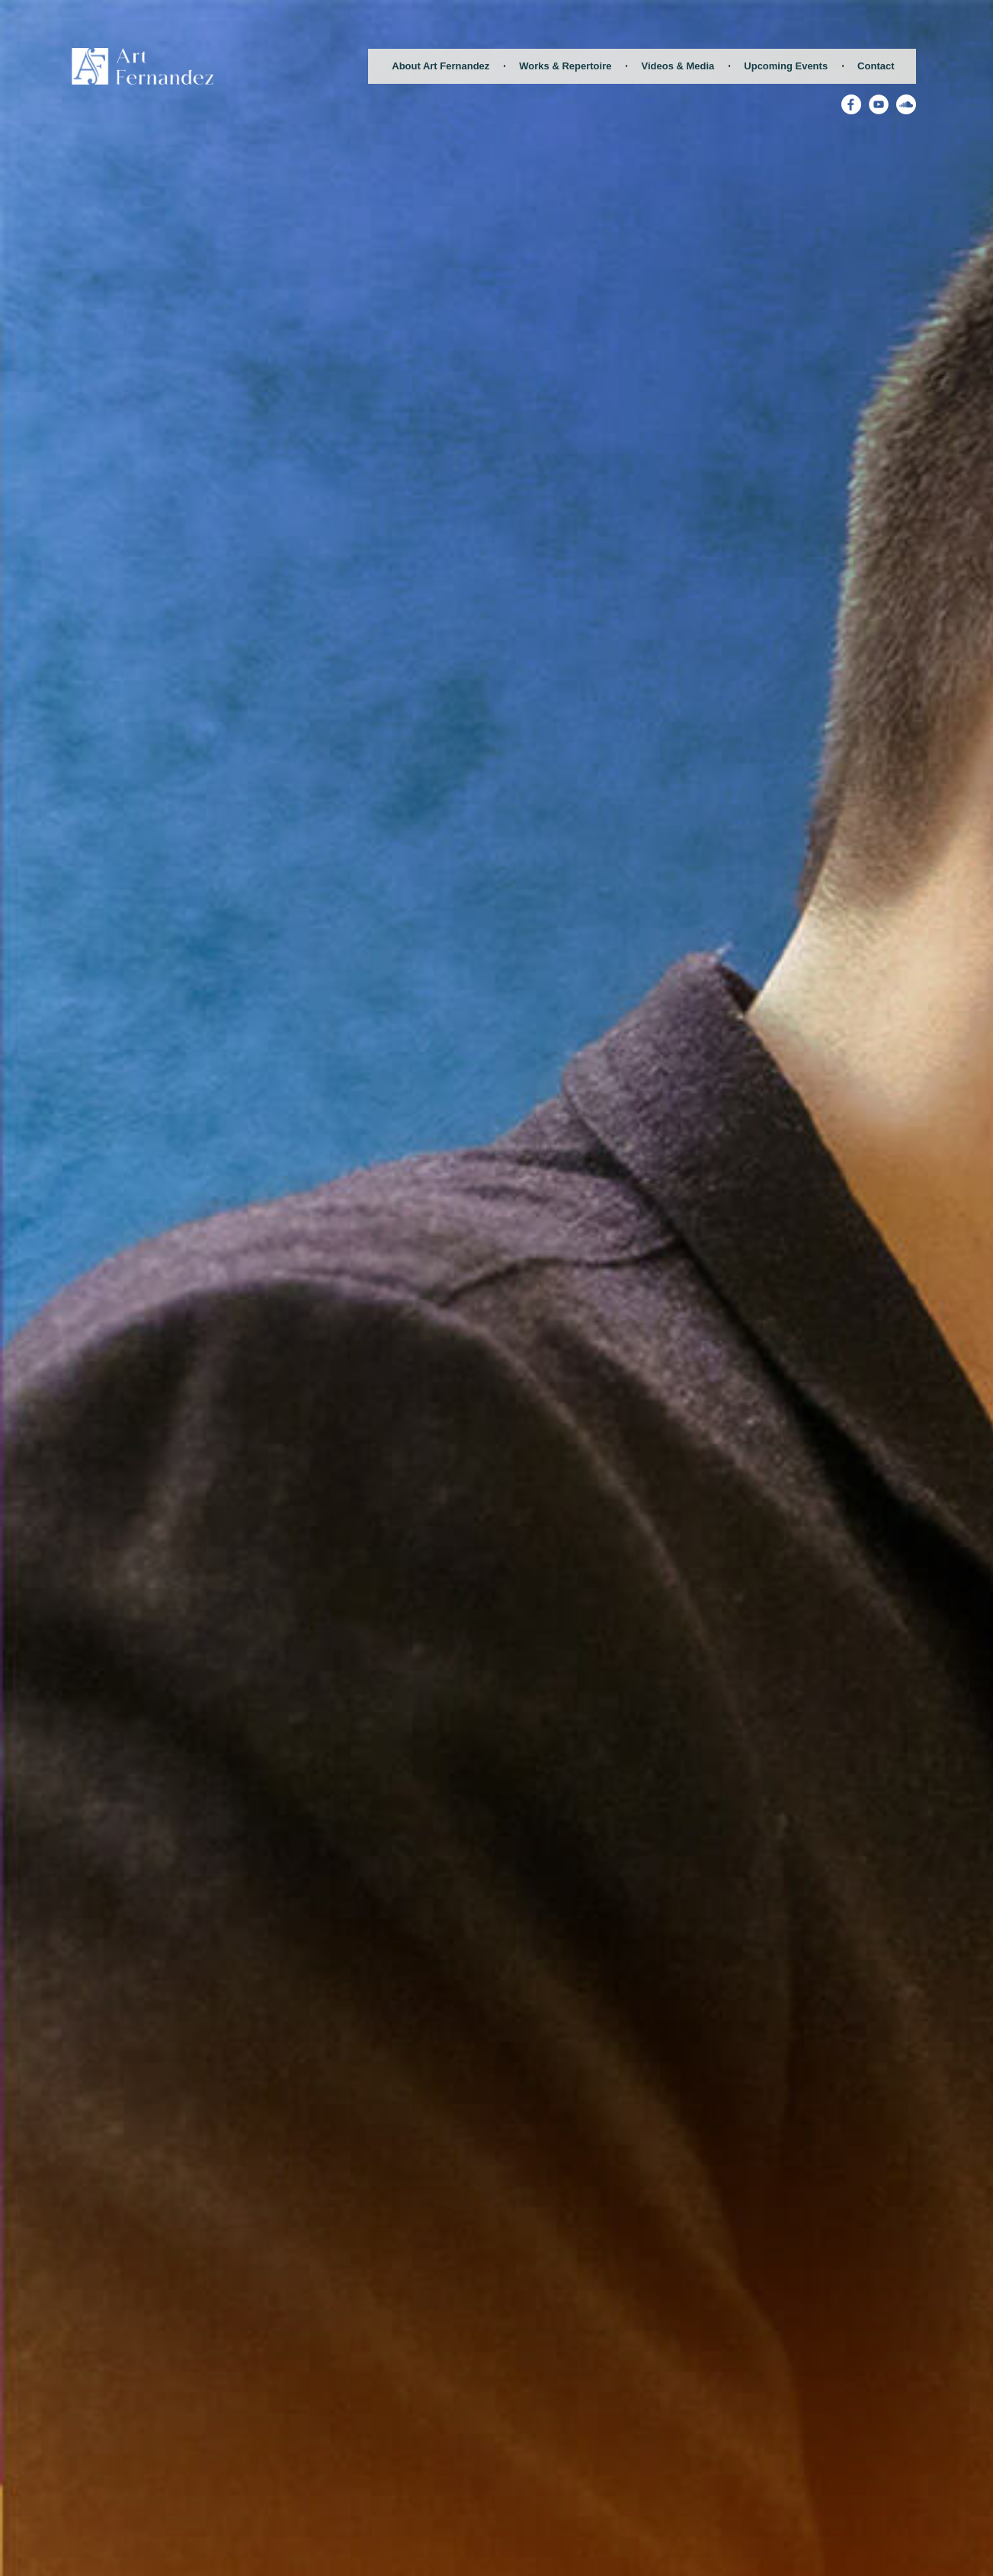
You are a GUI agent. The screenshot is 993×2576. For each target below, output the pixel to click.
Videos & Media (677, 66)
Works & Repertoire (565, 66)
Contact (875, 66)
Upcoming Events (786, 66)
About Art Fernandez (440, 66)
